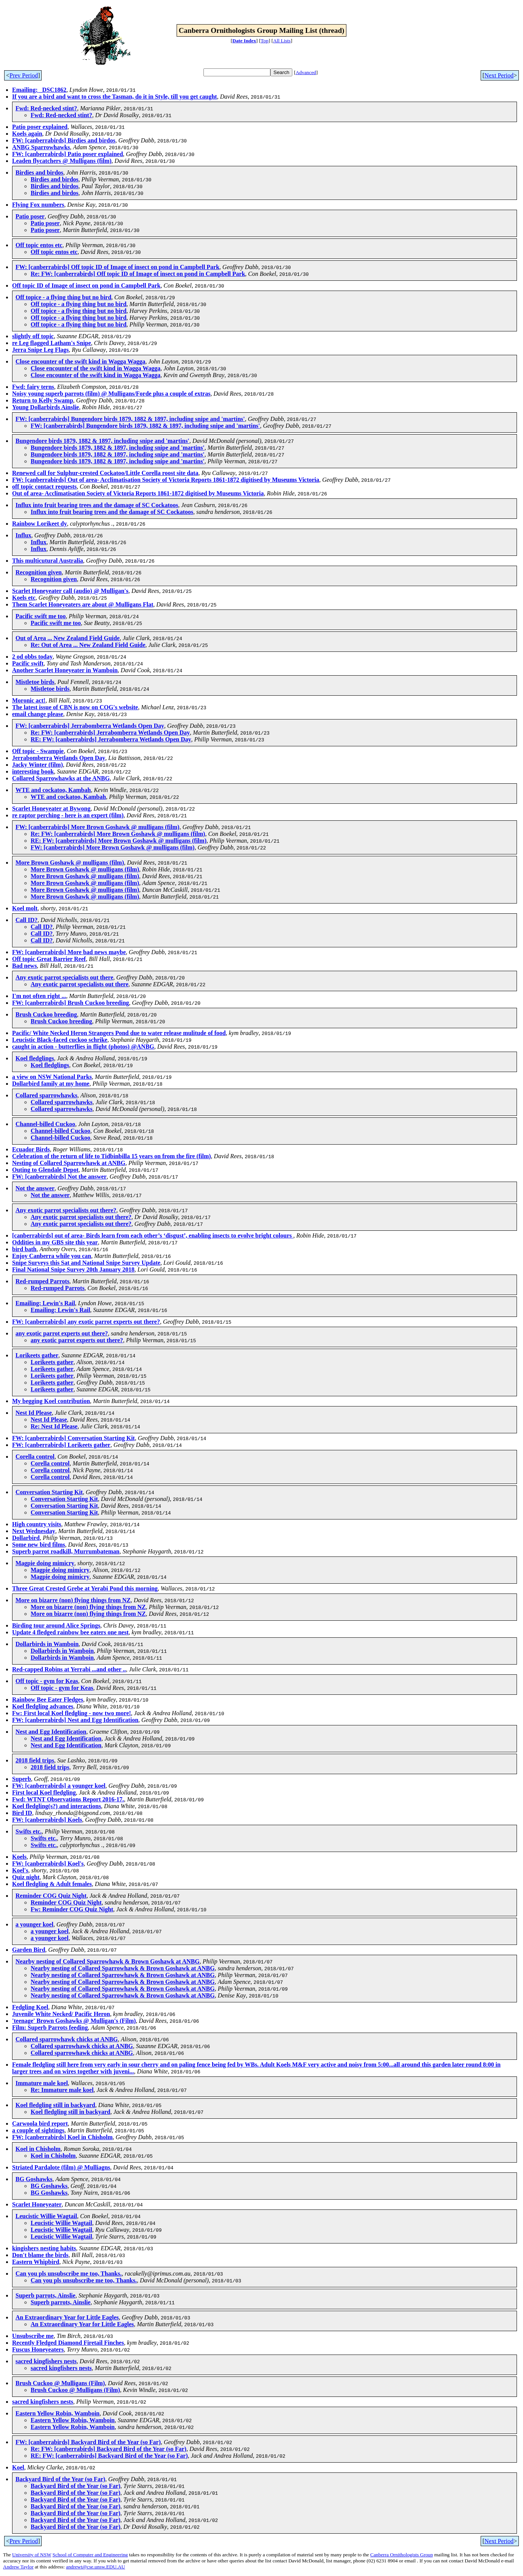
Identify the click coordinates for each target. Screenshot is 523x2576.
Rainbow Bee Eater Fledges (47, 1699)
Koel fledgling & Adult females (52, 1884)
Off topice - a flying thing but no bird (63, 297)
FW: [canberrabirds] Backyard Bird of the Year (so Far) (88, 2442)
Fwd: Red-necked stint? (46, 108)
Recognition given (39, 572)
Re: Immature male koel (62, 2090)
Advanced (306, 72)
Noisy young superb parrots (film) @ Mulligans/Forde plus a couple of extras (111, 393)
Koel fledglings (35, 1058)
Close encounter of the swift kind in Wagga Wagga (80, 361)
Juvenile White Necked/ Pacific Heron (61, 2014)
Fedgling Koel (30, 2007)
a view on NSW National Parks (52, 1077)
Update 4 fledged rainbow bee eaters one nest (70, 1632)
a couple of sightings (38, 2130)
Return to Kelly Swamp (42, 400)
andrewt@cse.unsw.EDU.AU (95, 2567)
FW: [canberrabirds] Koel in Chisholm (62, 2137)
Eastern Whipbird (35, 2262)
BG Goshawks (34, 2179)
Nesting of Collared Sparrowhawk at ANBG (68, 1163)
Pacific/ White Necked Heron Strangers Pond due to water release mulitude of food (119, 1033)
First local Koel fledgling (44, 1792)
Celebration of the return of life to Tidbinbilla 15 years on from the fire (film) (111, 1156)
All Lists (281, 40)
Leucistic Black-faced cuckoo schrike (59, 1040)
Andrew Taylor (18, 2567)
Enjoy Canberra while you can (51, 1256)
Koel (18, 2467)
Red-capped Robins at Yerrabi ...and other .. (69, 1669)
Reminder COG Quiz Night (51, 1895)
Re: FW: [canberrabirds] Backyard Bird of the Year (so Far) (108, 2449)
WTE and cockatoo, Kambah (53, 790)
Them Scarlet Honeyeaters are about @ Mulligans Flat (82, 604)
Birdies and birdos (39, 172)
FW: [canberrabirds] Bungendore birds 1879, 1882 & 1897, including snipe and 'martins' (130, 419)
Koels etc (24, 597)
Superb (21, 1779)
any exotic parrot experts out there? (62, 1333)
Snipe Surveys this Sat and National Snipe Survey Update (86, 1262)
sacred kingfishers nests (46, 2361)
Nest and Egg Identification (51, 1731)
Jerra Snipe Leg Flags (40, 350)
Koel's (20, 1870)
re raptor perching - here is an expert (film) (68, 815)
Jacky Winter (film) (37, 764)
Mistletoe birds (35, 682)
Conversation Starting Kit (49, 1492)
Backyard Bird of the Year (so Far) (60, 2479)
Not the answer (35, 1188)
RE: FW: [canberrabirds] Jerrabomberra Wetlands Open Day (111, 739)
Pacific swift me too (41, 616)
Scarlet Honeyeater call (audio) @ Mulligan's (70, 591)
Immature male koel (42, 2083)
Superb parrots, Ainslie (45, 2295)
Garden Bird (28, 1949)
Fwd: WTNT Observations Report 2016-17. (68, 1799)
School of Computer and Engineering (90, 2554)
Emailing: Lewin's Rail (45, 1303)
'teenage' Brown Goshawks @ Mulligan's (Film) (74, 2020)
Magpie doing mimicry (45, 1563)
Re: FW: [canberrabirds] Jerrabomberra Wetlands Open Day (110, 732)
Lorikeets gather (37, 1355)
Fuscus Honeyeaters (38, 2349)
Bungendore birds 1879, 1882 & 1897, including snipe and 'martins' (102, 441)
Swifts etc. (29, 1831)
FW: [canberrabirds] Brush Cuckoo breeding (70, 1002)
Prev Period (23, 75)
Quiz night (25, 1877)
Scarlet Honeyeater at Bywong (51, 808)
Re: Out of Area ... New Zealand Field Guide (88, 645)
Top (264, 40)
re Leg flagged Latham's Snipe (51, 343)
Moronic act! (28, 700)
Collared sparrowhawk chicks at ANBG (67, 2039)
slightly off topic (33, 336)
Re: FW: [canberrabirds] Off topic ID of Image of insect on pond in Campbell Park (138, 274)
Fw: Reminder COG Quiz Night (72, 1909)
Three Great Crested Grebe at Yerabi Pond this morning (85, 1588)
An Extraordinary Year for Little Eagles (67, 2317)
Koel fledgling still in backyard (55, 2105)
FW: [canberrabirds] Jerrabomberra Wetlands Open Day (90, 726)
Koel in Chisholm (38, 2149)
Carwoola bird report (40, 2123)
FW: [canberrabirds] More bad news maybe (69, 952)
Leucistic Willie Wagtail (46, 2216)
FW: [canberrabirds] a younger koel (59, 1785)
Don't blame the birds (40, 2255)
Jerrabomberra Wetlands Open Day (58, 758)
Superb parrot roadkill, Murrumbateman (65, 1551)
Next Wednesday (33, 1531)
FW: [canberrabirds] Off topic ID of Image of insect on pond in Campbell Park (117, 267)
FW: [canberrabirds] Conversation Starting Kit (73, 1438)
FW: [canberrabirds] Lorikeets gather (61, 1445)
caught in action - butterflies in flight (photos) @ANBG (83, 1046)
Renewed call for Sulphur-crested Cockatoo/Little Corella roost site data (105, 473)
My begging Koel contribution (51, 1401)
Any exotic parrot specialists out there (64, 977)
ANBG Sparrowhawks (41, 147)
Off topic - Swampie (38, 751)
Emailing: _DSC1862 (39, 90)
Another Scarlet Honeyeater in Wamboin (65, 670)
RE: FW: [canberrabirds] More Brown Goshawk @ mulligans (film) (118, 840)
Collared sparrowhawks (46, 1095)
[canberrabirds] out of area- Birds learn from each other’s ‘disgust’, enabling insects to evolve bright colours (152, 1235)
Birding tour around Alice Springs (56, 1625)
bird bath (24, 1249)
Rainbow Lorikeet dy (39, 523)
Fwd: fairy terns (33, 387)
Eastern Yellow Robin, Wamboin (57, 2413)
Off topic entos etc (39, 245)
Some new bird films (38, 1544)
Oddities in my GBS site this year (55, 1242)
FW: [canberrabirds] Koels (47, 1819)
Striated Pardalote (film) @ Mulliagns (61, 2167)
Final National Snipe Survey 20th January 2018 (73, 1269)
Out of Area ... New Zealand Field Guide (67, 638)
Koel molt (24, 908)
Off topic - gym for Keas (47, 1681)
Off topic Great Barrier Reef (49, 959)
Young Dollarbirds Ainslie (45, 407)
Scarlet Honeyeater (37, 2204)
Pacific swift (27, 663)
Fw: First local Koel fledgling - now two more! (71, 1713)
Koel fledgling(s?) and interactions (56, 1806)
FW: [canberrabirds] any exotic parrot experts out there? (86, 1321)
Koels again (27, 133)
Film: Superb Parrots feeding (50, 2027)
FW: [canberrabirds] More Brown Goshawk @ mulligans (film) (97, 827)
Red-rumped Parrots (42, 1281)
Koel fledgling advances (42, 1706)
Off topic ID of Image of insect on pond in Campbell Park (86, 285)
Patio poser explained (39, 127)
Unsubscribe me (33, 2336)
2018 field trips (35, 1760)
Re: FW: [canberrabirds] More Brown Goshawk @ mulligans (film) (118, 834)
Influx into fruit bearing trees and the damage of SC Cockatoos (97, 505)
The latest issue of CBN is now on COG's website (75, 707)
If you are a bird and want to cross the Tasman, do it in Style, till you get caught (114, 96)
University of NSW (31, 2554)
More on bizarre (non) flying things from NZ (73, 1600)
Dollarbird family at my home (50, 1083)
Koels (19, 1856)
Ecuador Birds (31, 1149)
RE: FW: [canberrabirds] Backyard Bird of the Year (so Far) (109, 2455)
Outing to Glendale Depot (45, 1170)
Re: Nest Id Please (54, 1426)
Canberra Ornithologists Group (401, 2554)
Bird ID (22, 1813)
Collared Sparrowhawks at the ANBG (61, 778)
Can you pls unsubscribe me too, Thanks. (69, 2273)
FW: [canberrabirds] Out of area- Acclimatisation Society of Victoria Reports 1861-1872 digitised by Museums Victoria (165, 480)
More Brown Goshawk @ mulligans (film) (70, 862)
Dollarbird (26, 1538)
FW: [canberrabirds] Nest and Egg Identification (75, 1720)
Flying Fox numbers (38, 204)
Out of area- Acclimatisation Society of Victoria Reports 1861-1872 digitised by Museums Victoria (138, 493)
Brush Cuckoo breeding (46, 1014)
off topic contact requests (44, 486)
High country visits (36, 1524)
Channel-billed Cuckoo (45, 1124)
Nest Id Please (34, 1412)
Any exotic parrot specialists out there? (66, 1210)
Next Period (499, 75)
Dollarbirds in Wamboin (47, 1644)
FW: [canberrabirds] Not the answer (59, 1176)
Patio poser (30, 216)
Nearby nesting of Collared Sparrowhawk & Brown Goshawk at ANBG (108, 1961)
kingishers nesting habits (44, 2248)
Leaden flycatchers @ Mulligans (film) (62, 161)
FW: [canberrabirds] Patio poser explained (67, 154)
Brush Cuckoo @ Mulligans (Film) (60, 2383)
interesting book (33, 771)
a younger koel (34, 1924)
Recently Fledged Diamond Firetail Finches (68, 2342)
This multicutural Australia (47, 560)
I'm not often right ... (39, 996)
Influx (23, 535)
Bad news (24, 965)
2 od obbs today (32, 656)
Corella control (35, 1456)
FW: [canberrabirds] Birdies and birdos (63, 140)
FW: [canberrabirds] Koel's (48, 1863)
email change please (37, 714)
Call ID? (26, 920)
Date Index (244, 40)
